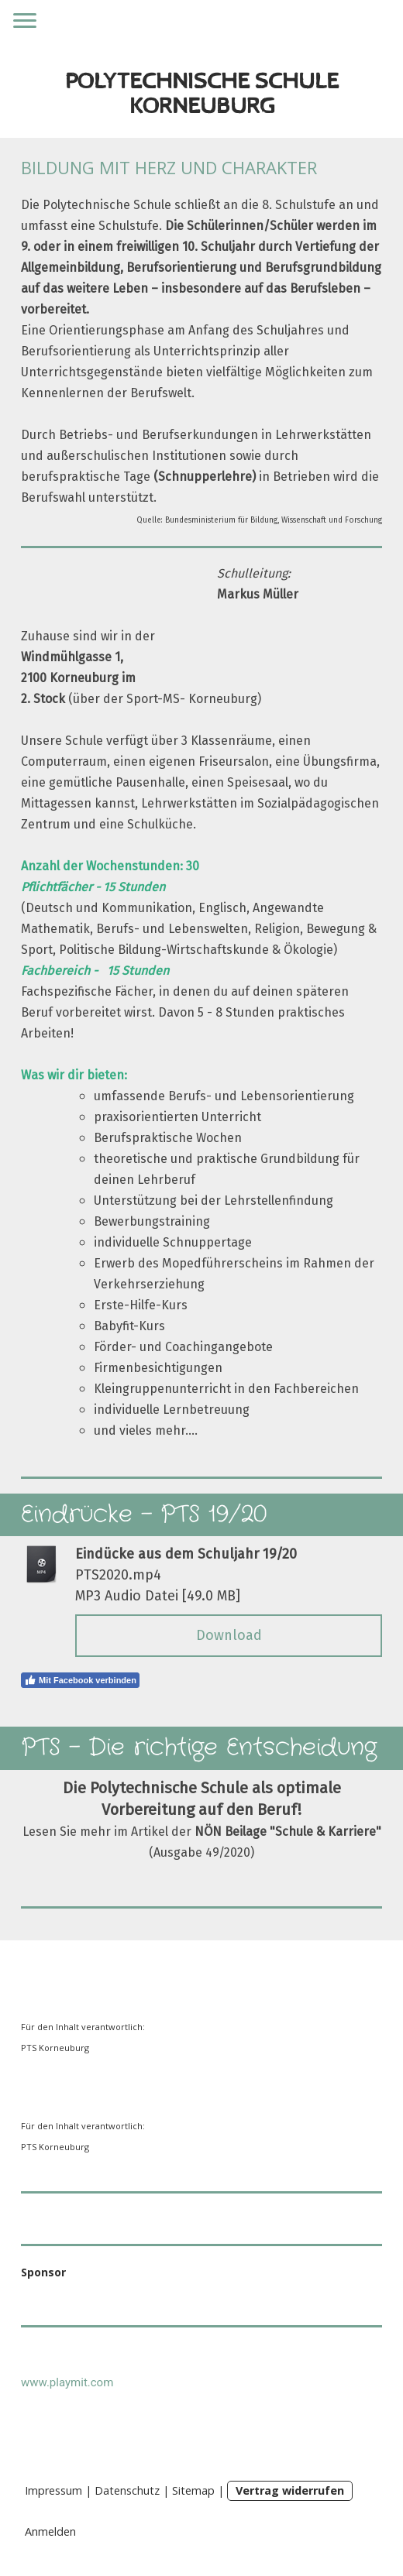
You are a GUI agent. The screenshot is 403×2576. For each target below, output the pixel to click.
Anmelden (50, 2531)
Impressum (53, 2490)
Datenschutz (127, 2490)
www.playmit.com (67, 2382)
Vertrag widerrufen (290, 2490)
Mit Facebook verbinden (80, 1680)
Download (229, 1635)
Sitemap (193, 2490)
